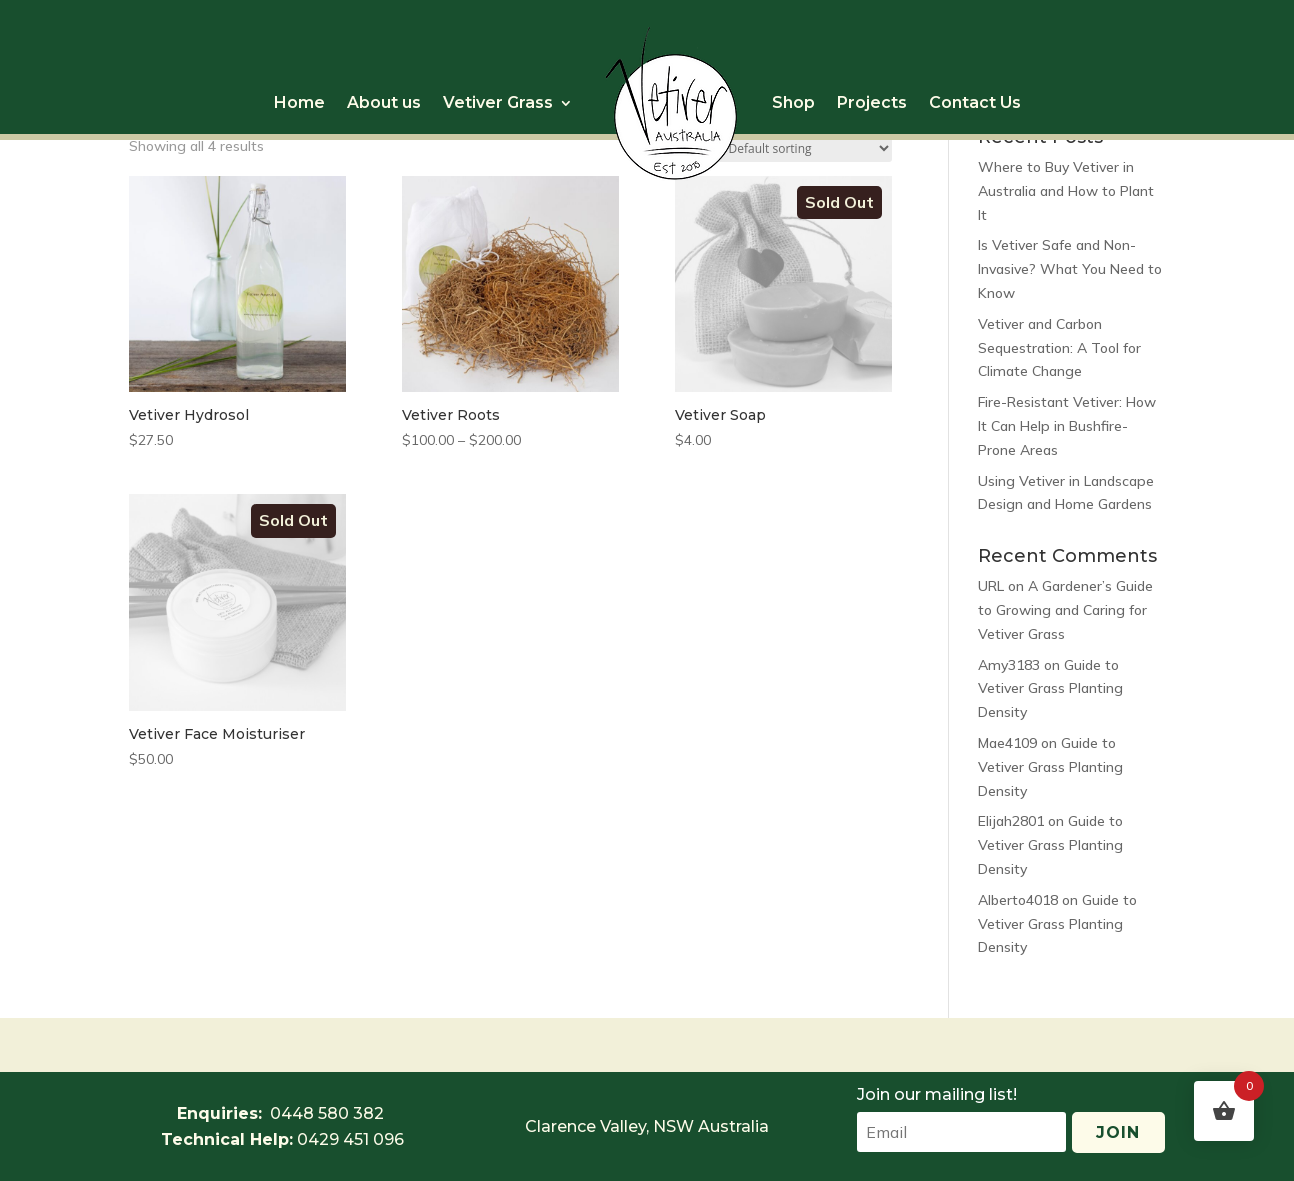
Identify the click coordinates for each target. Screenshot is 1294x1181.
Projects (872, 102)
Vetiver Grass (498, 102)
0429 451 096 (350, 1139)
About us (384, 102)
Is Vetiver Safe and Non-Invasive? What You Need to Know (1070, 269)
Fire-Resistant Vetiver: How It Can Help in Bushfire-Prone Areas (1067, 426)
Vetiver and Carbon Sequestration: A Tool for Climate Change (1059, 348)
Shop (793, 102)
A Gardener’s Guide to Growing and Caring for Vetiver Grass (1065, 610)
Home (299, 102)
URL (991, 586)
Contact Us (975, 102)
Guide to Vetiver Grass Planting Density (1050, 689)
